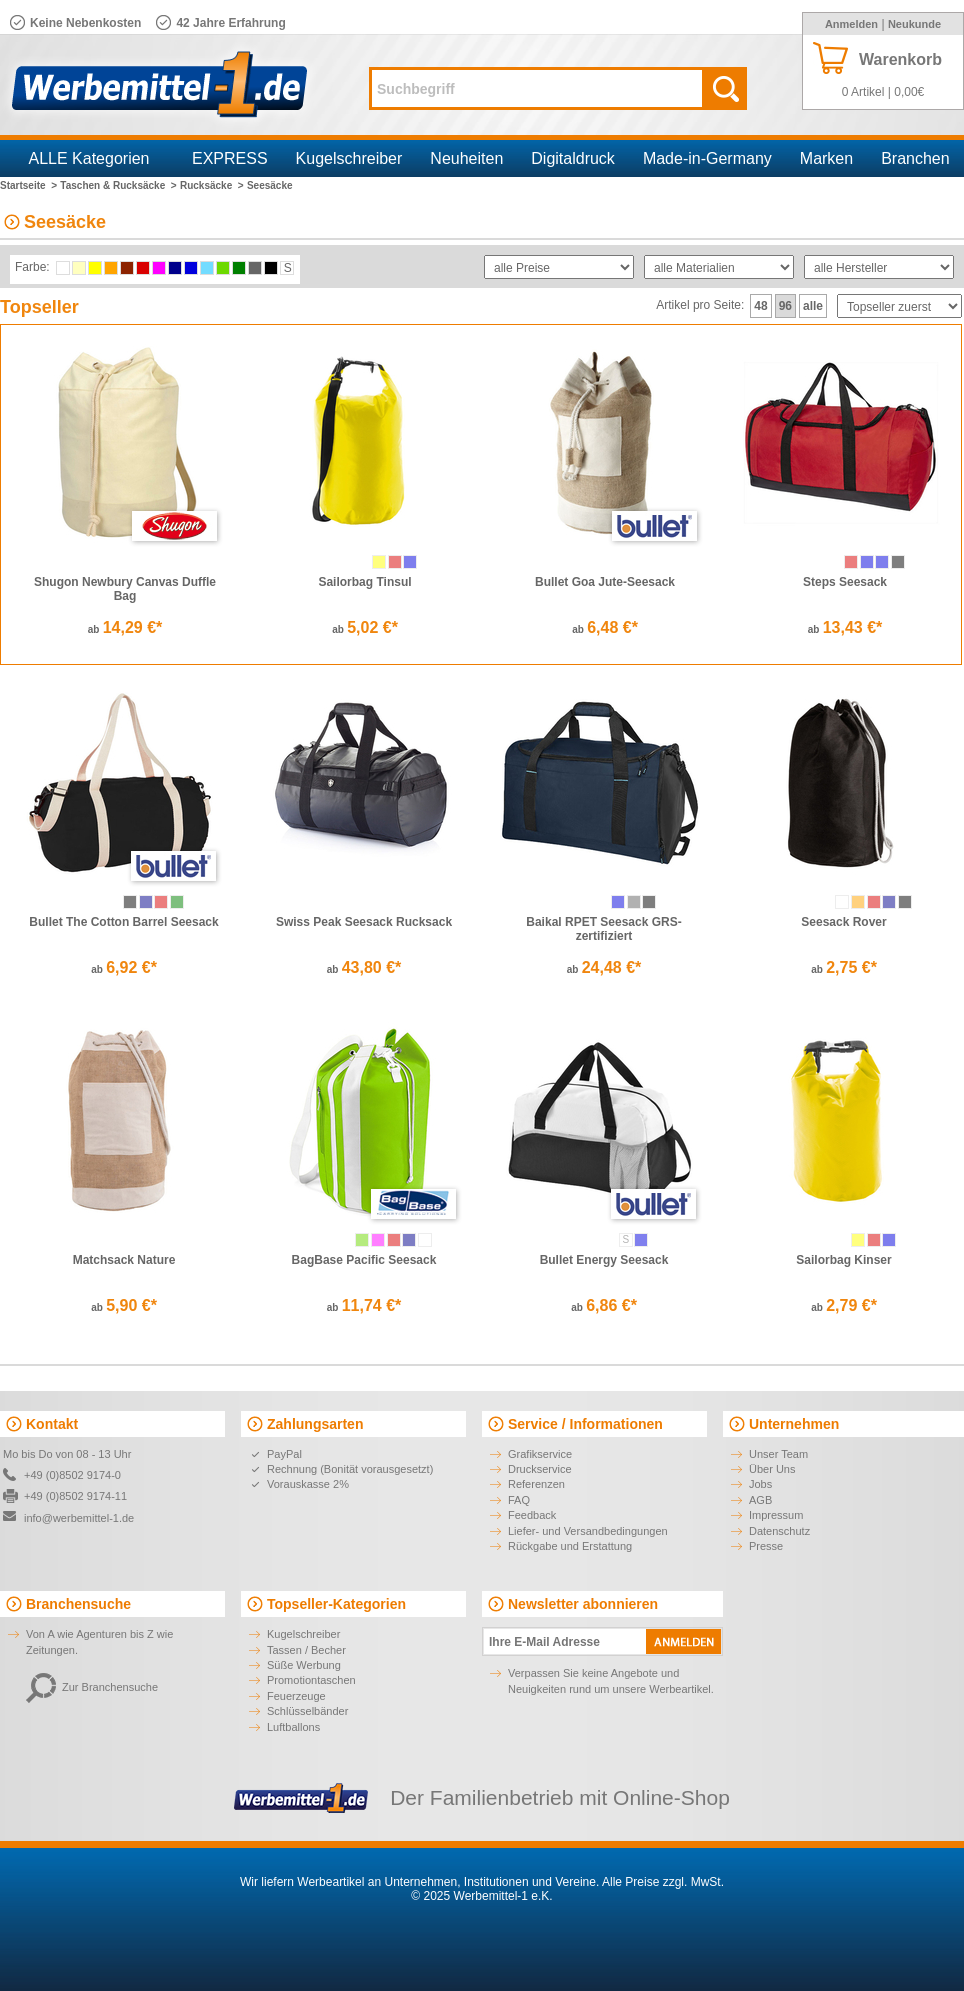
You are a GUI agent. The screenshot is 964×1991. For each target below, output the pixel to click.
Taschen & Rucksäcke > (118, 185)
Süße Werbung (304, 1665)
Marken (826, 158)
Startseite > (28, 185)
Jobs (760, 1484)
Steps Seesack (845, 582)
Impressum (776, 1515)
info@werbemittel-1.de (79, 1518)
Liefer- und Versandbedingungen (588, 1531)
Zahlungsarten (315, 1424)
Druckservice (540, 1469)
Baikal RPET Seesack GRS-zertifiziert (603, 929)
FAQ (519, 1500)
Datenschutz (779, 1531)
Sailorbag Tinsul (364, 582)
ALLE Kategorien (89, 158)
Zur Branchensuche (92, 1687)
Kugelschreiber (349, 158)
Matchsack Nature (124, 1260)
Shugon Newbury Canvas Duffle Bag (125, 589)
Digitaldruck (573, 158)
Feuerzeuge (296, 1696)
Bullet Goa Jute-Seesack (605, 582)
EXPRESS (230, 158)
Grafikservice (540, 1454)
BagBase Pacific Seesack (364, 1260)
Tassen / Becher (306, 1650)
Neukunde (914, 24)
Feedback (532, 1515)
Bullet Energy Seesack (604, 1260)
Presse (766, 1546)
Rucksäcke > (212, 185)
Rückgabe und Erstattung (570, 1546)
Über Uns (772, 1469)
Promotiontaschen (311, 1680)
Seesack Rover (843, 922)
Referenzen (536, 1484)
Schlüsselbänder (307, 1711)
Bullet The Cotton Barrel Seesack (123, 922)
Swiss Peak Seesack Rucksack (364, 922)
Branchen (915, 158)
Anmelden (851, 24)
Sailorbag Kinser (843, 1260)
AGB (760, 1500)
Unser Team (778, 1454)
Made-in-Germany (707, 158)
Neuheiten (466, 158)
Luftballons (293, 1727)
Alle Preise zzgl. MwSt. (663, 1882)
